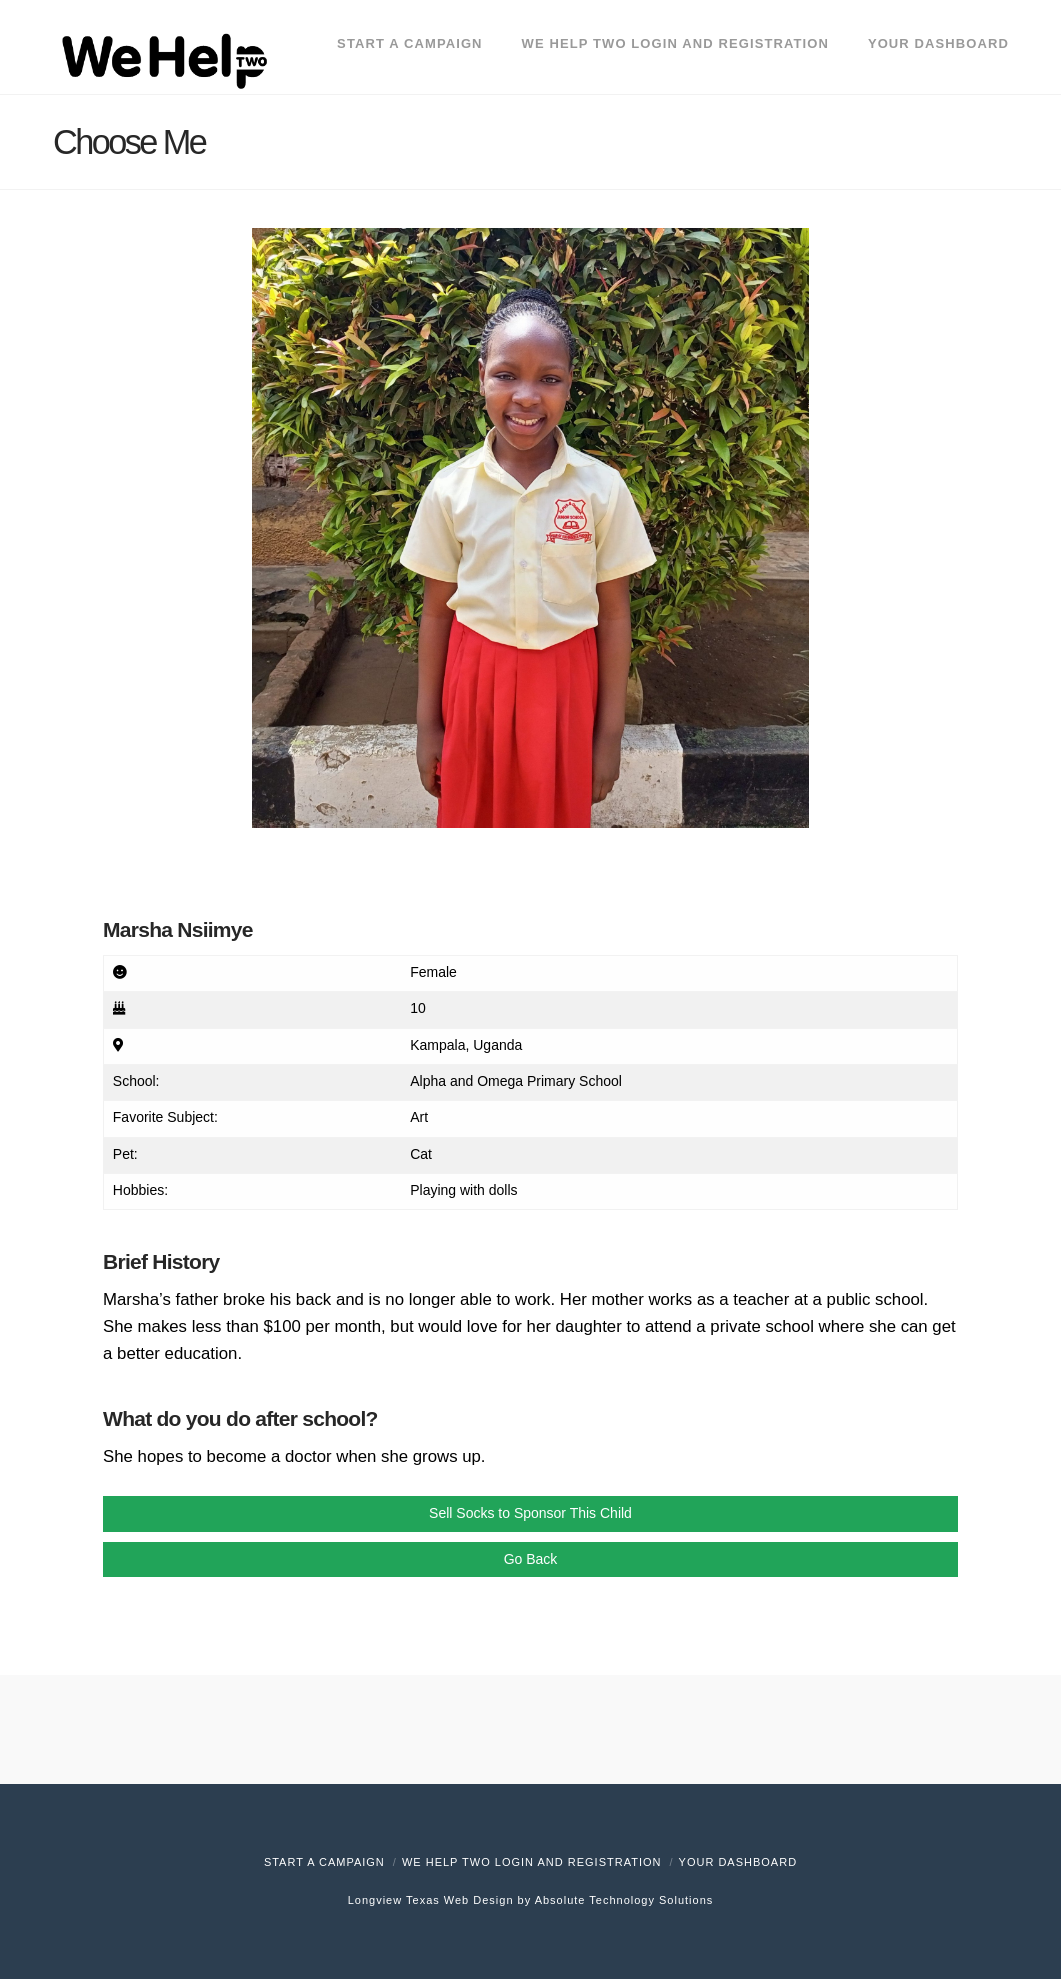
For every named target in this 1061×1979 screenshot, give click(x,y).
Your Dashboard (738, 1862)
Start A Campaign (324, 1862)
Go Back (531, 1559)
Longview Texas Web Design (431, 1900)
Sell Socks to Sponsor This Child (530, 1513)
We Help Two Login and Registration (532, 1862)
